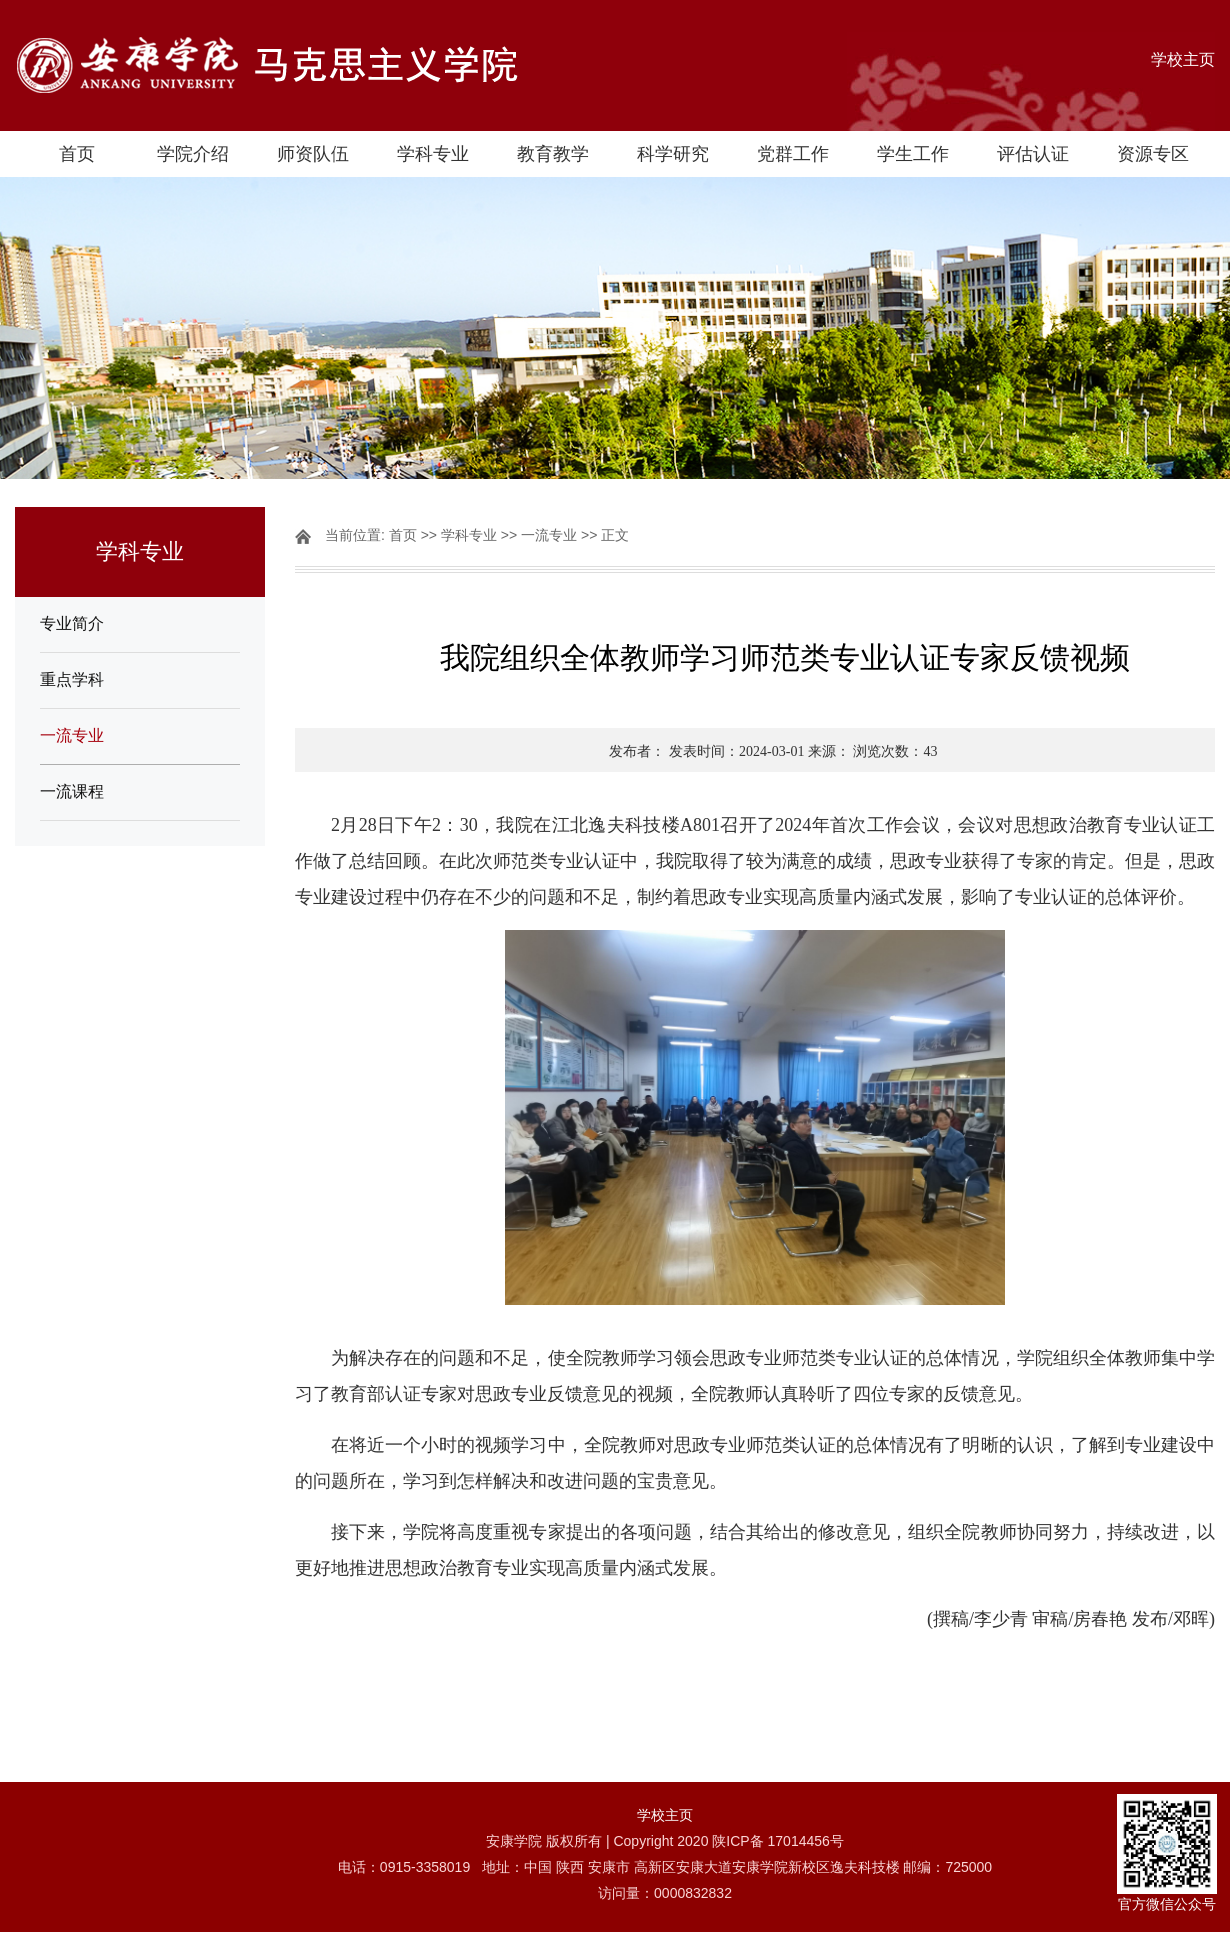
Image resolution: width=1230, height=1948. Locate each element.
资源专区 (1153, 154)
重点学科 (72, 679)
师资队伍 (313, 154)
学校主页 (1183, 59)
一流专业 (72, 735)
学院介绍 (193, 154)
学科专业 (433, 154)
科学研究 (673, 154)
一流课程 (72, 791)
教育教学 (553, 154)
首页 (77, 154)
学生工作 (913, 154)
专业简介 (72, 623)
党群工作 (793, 154)
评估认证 (1033, 154)
